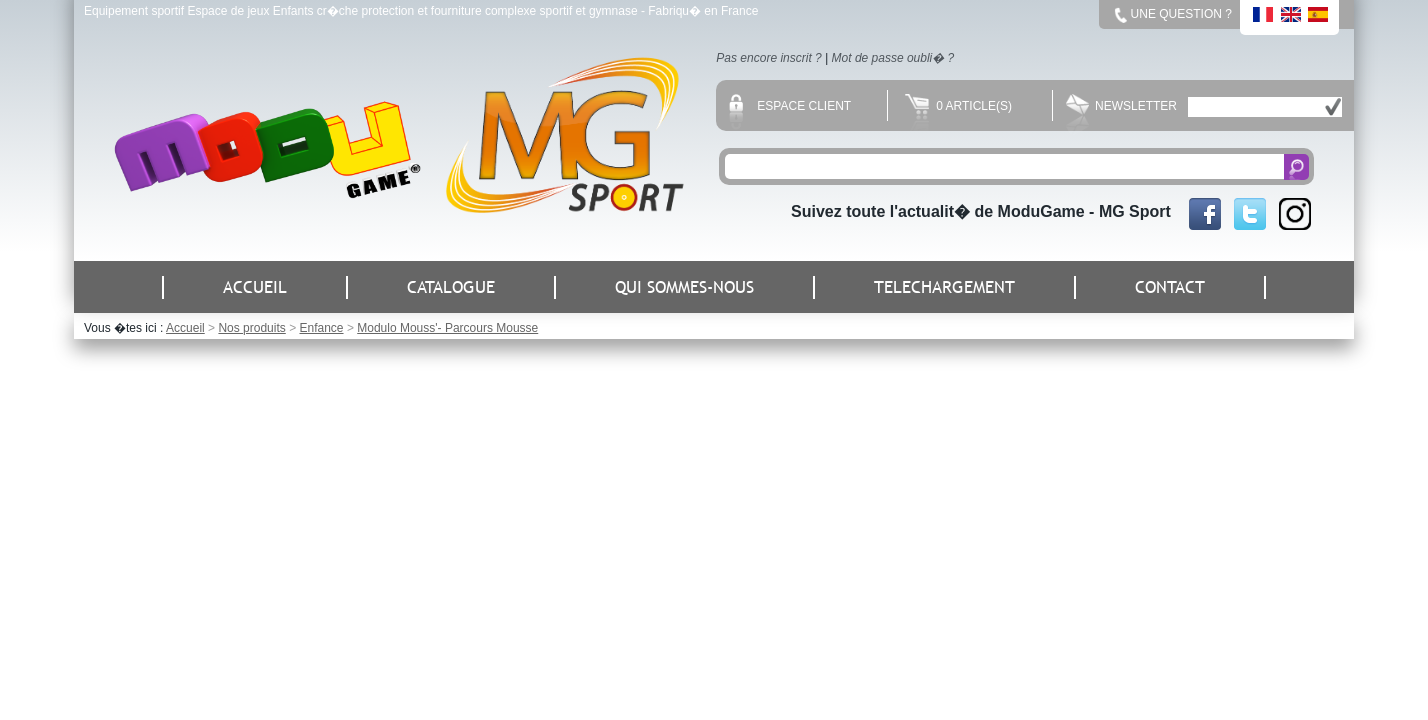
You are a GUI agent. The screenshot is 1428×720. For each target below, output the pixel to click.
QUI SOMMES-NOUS (684, 287)
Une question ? (1181, 14)
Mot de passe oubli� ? (893, 58)
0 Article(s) (958, 106)
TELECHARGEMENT (944, 287)
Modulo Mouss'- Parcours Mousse (447, 328)
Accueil (185, 328)
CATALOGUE (451, 287)
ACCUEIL (255, 287)
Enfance (321, 328)
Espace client (790, 106)
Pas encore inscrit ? (768, 58)
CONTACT (1170, 287)
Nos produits (251, 328)
